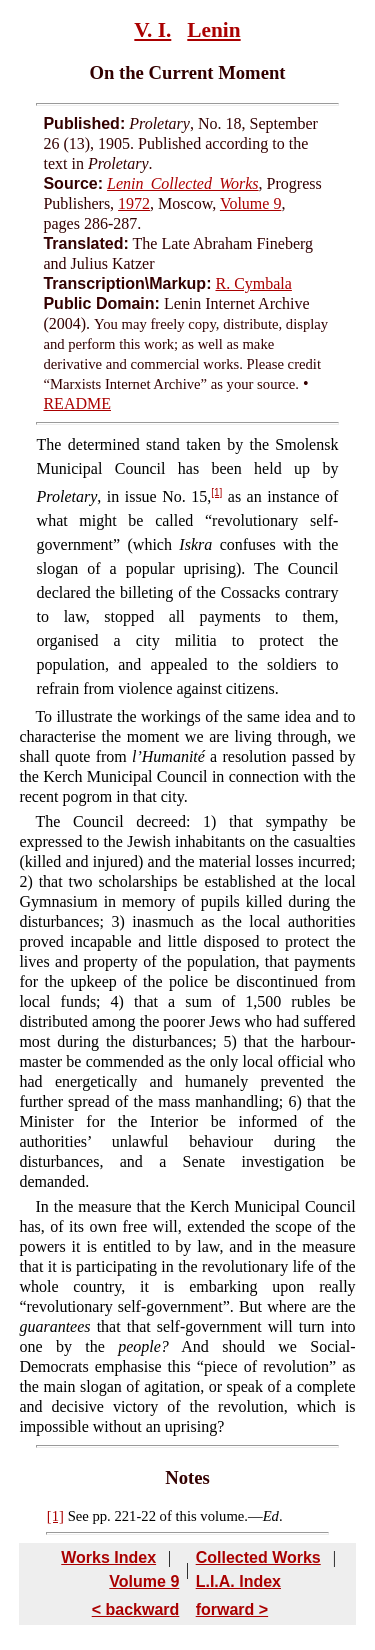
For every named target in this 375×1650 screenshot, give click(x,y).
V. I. (152, 30)
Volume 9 (250, 203)
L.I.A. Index (238, 1581)
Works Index (108, 1557)
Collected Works (258, 1557)
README (77, 403)
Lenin (213, 30)
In (41, 1206)
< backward (136, 1609)
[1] (216, 492)
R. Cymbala (253, 283)
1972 (134, 203)
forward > (232, 1609)
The (49, 444)
